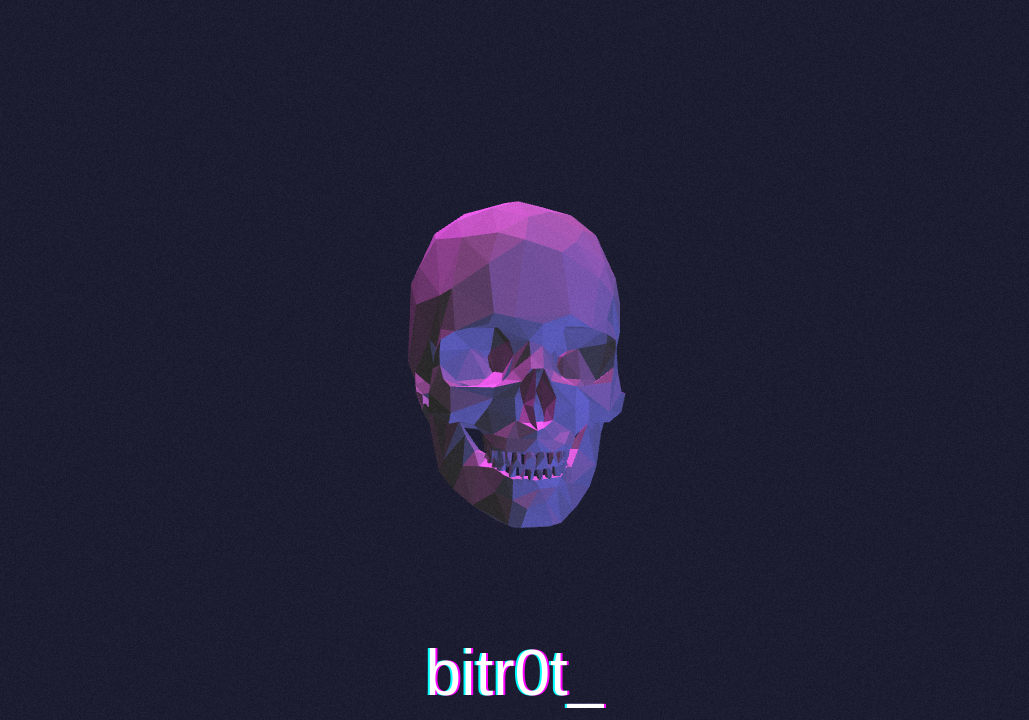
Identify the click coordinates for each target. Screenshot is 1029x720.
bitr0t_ (515, 673)
